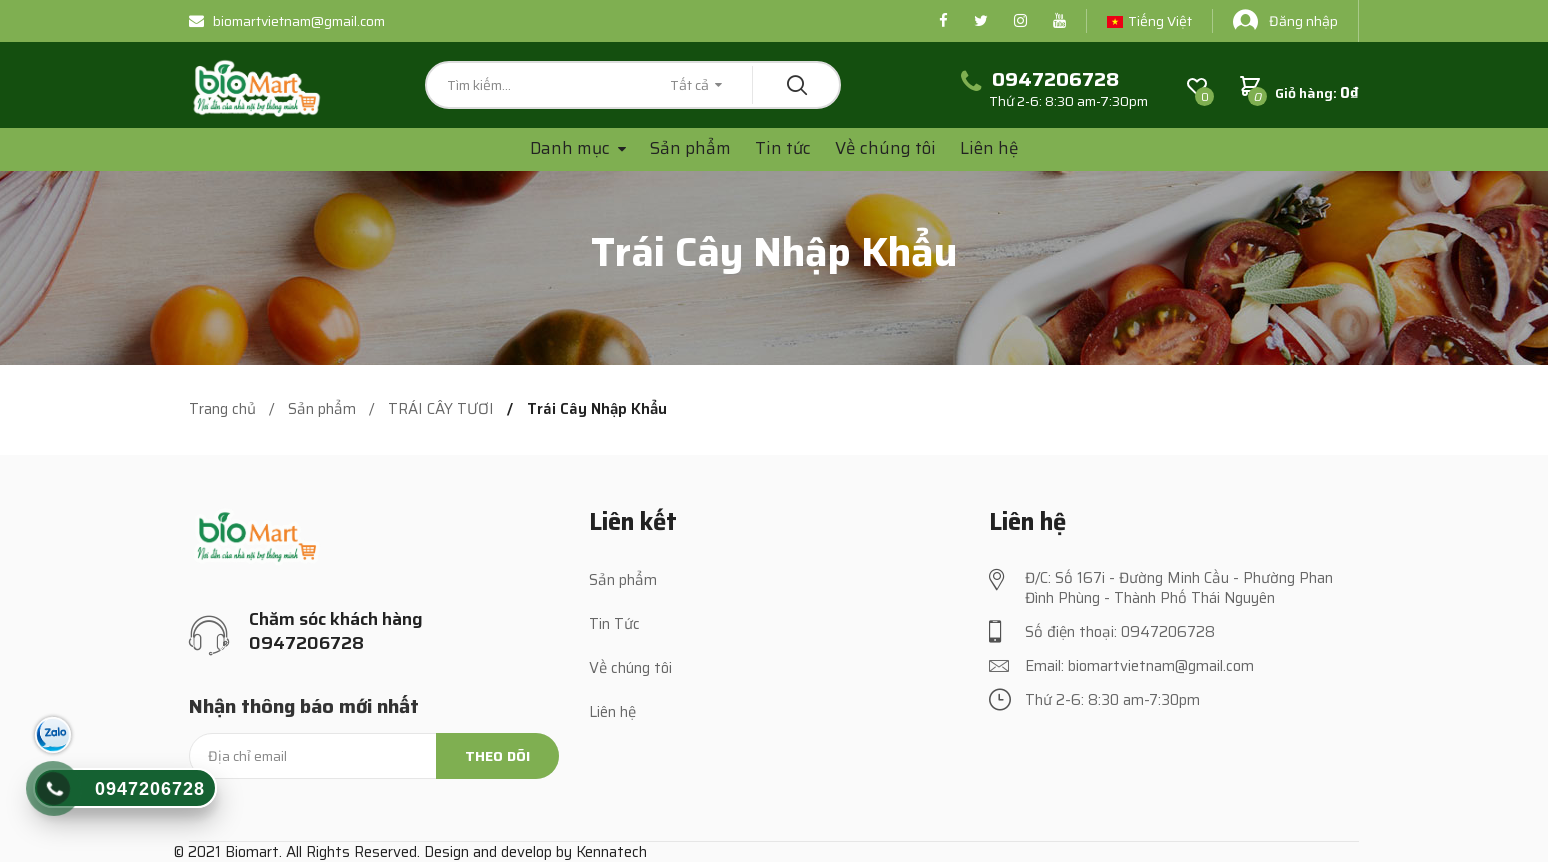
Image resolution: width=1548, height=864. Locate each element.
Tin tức (783, 148)
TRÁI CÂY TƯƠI (441, 409)
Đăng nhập (1285, 20)
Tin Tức (614, 624)
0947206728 (150, 789)
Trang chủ (222, 409)
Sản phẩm (690, 148)
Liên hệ (989, 148)
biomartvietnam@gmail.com (287, 21)
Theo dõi (497, 756)
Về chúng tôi (885, 148)
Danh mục (572, 148)
